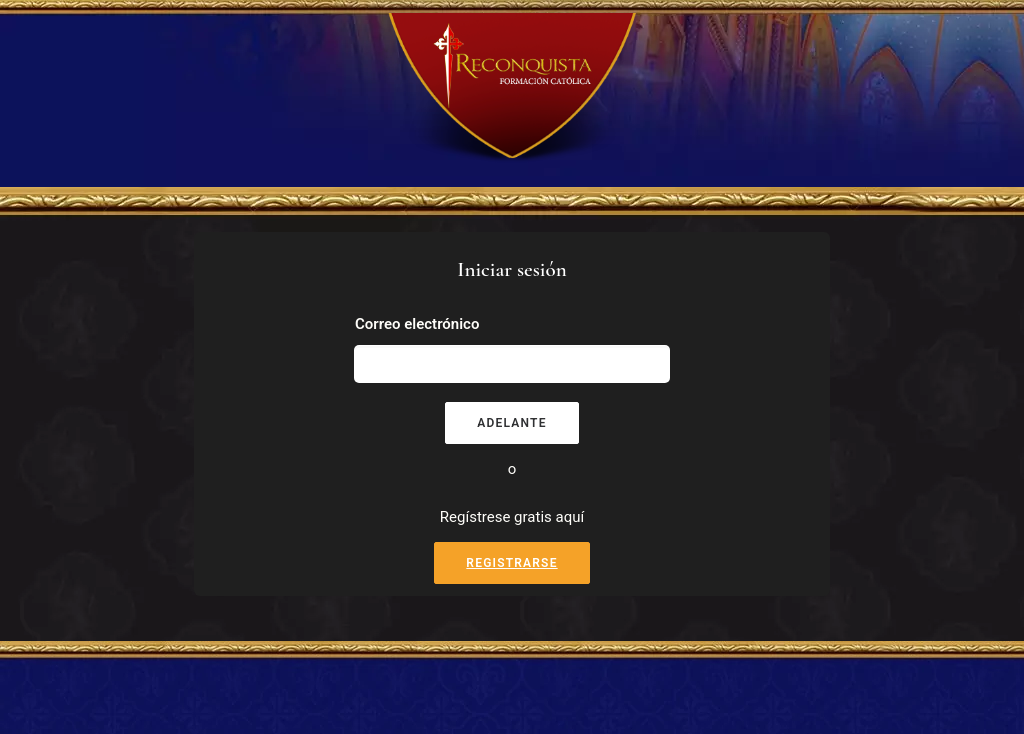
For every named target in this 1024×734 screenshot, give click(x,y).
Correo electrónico (417, 324)
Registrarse (511, 563)
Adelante (511, 423)
